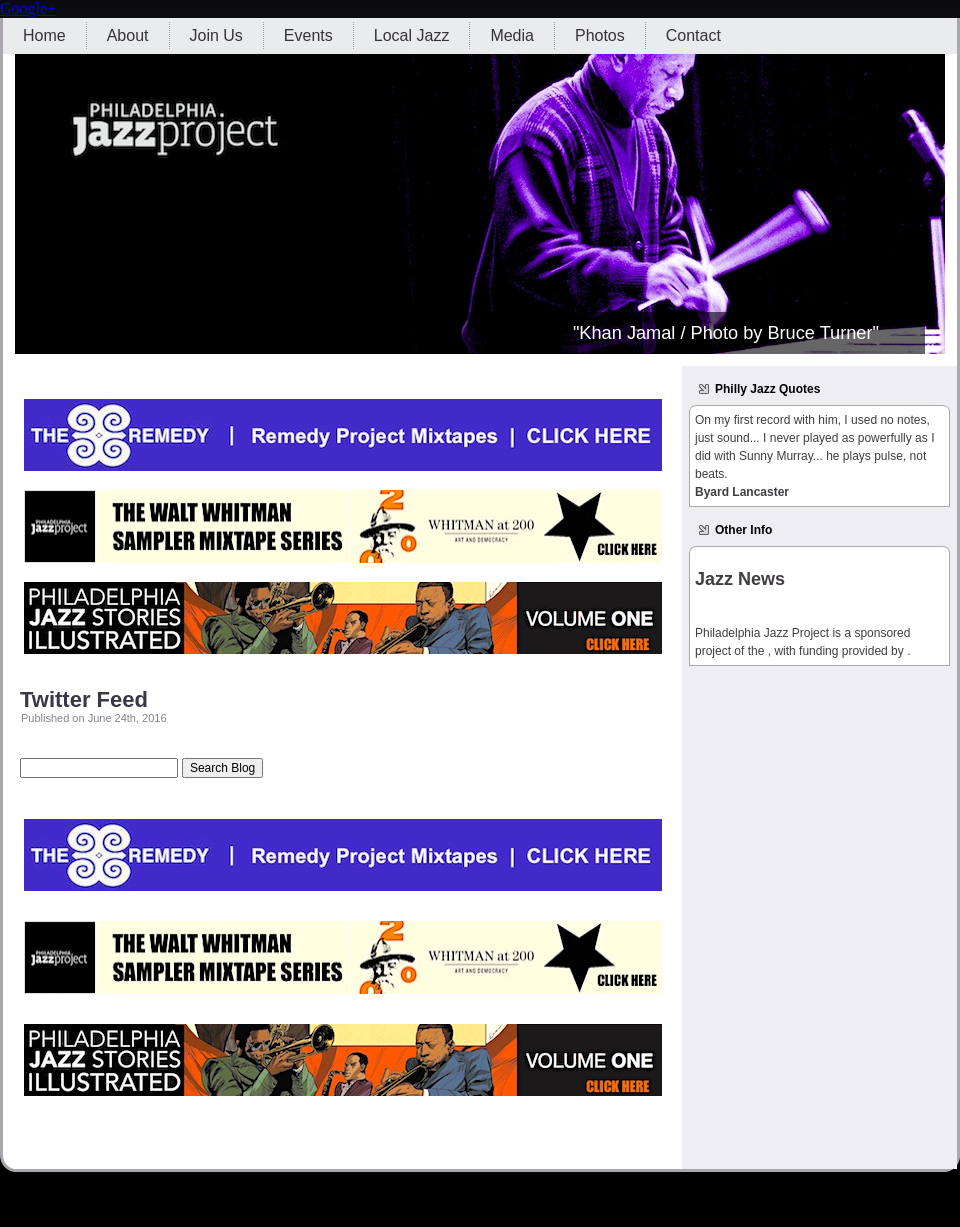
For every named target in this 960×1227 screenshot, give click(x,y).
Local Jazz (412, 35)
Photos (600, 35)
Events (308, 35)
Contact (693, 35)
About (128, 35)
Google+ (28, 8)
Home (44, 35)
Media (512, 35)
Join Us (216, 35)
